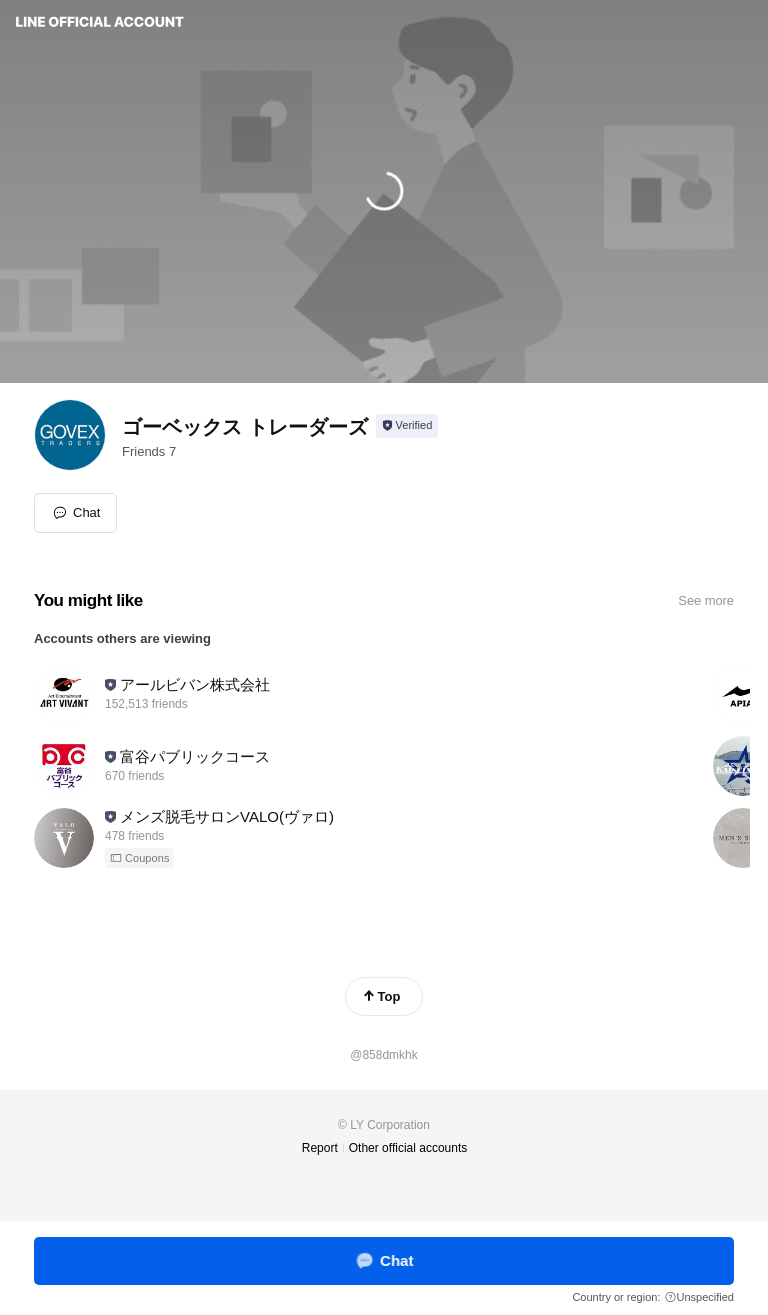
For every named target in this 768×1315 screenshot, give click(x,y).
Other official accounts (408, 1148)
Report (320, 1148)
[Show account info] (407, 426)
